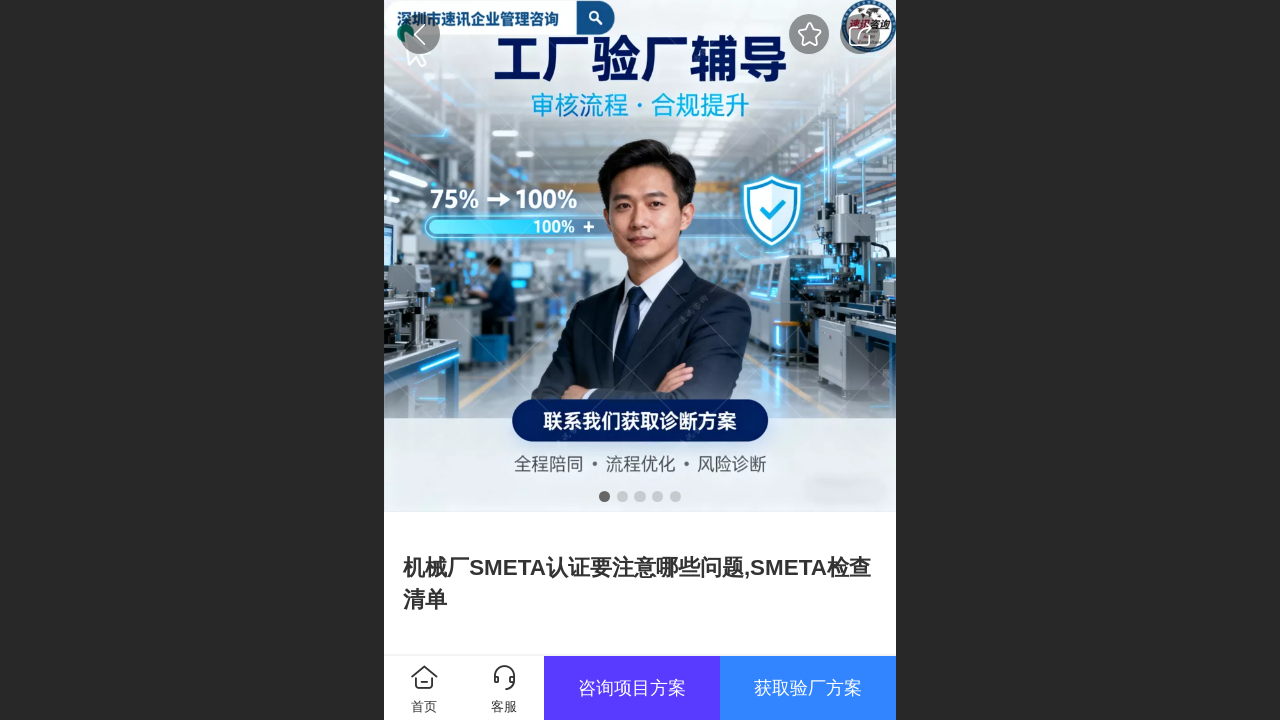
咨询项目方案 (632, 688)
